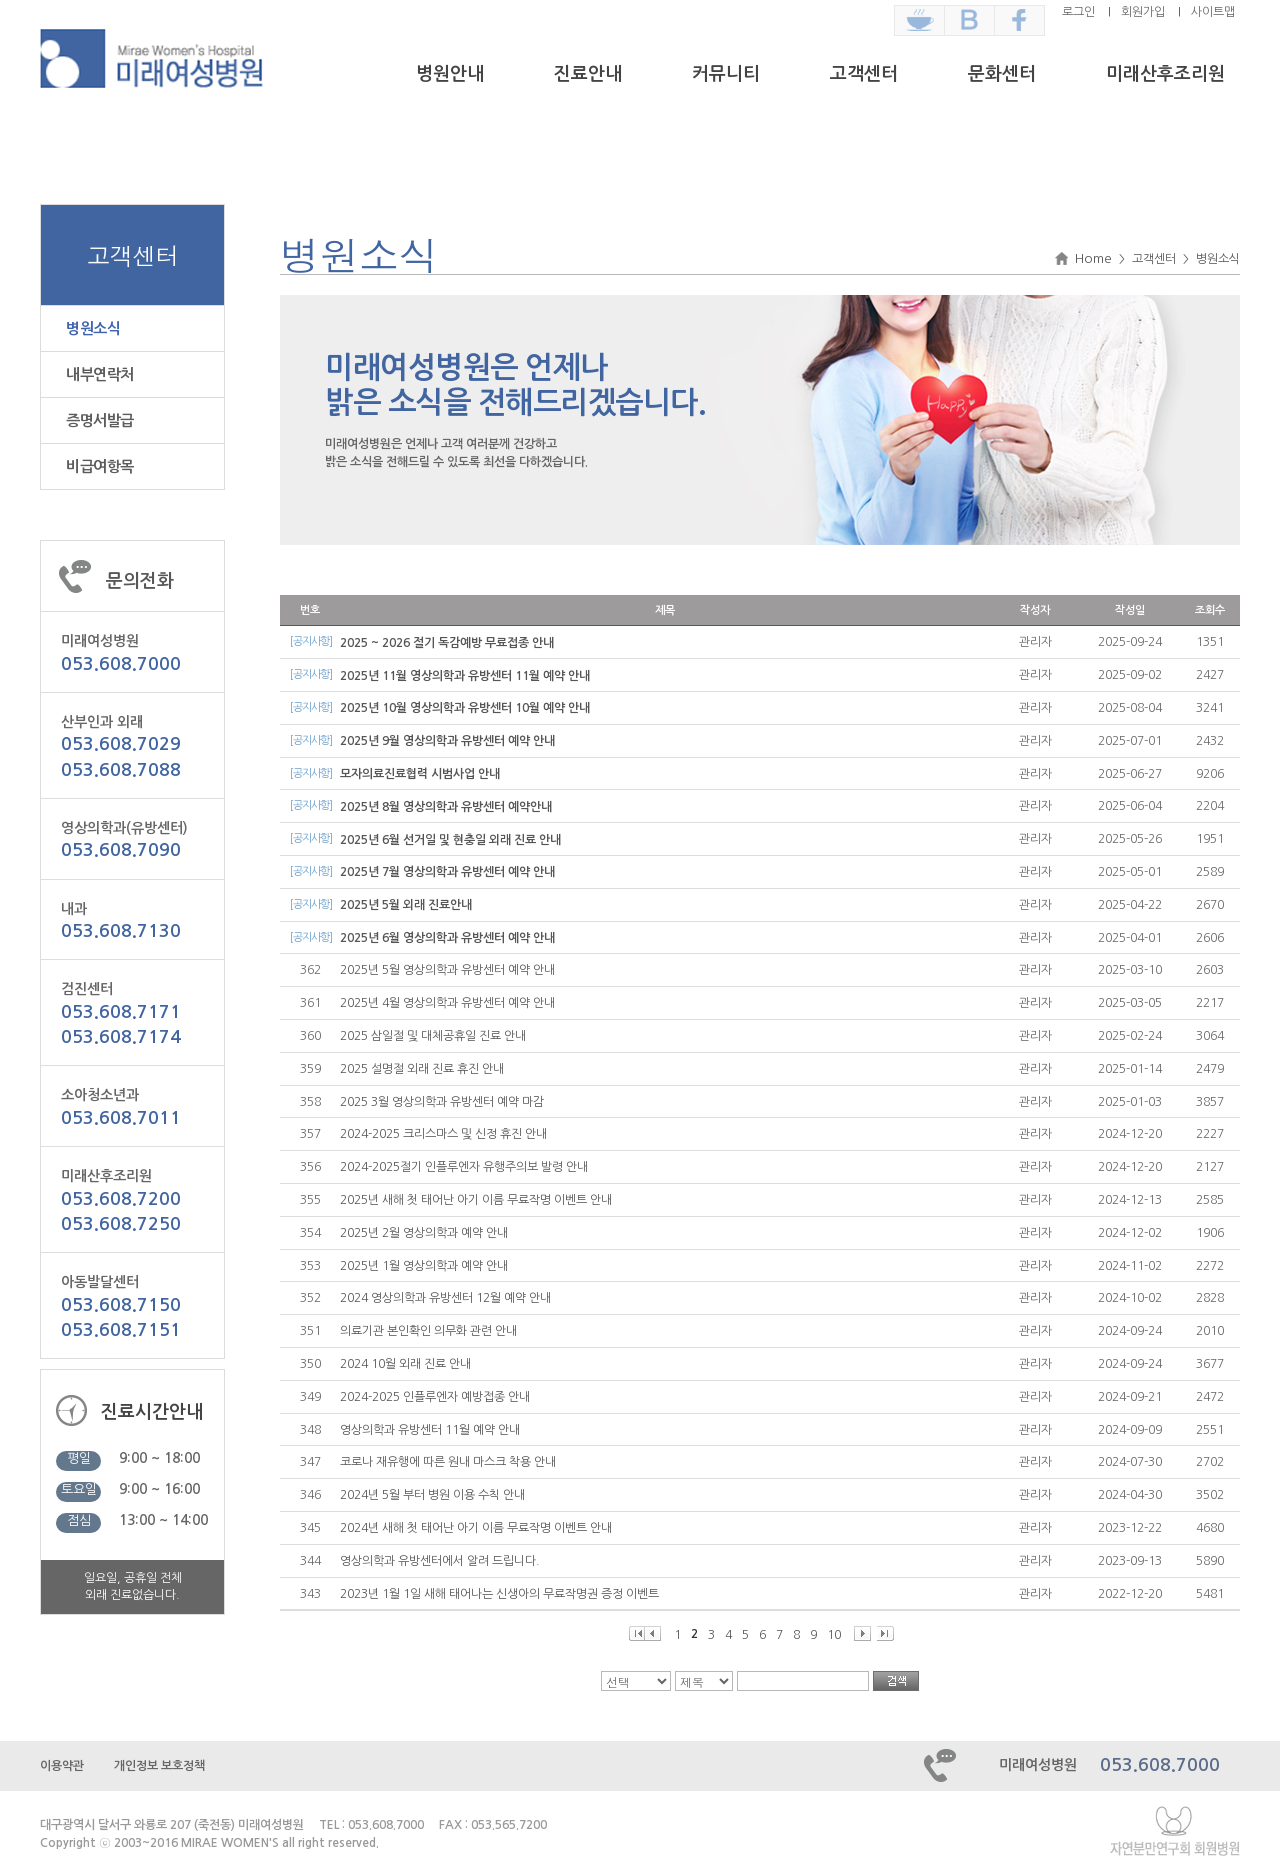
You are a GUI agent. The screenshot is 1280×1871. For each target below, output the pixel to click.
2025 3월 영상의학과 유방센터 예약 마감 (442, 1102)
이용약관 (62, 1766)
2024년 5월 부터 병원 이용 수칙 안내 (432, 1495)
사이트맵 (1213, 12)
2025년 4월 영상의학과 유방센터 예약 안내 (447, 1003)
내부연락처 (100, 374)
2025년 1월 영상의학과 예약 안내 (424, 1266)
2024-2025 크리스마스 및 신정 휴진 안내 (443, 1134)
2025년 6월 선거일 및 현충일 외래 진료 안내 (450, 840)
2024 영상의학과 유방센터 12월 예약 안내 (445, 1298)
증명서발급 (100, 420)
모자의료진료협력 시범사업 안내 (420, 774)
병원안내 (450, 74)
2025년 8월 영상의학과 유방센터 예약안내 (446, 807)
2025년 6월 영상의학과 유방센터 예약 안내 (447, 938)
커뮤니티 (726, 74)
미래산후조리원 (1165, 74)
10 (834, 1635)
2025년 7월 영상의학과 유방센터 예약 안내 (447, 872)
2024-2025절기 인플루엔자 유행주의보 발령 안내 (464, 1167)
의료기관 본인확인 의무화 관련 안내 (428, 1331)
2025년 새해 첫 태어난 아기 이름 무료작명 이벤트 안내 (476, 1200)
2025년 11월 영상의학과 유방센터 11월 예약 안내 (465, 676)
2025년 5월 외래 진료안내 (406, 905)
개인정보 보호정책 (159, 1766)
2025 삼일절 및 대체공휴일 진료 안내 (433, 1036)
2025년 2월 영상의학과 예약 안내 (424, 1233)
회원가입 (1143, 12)
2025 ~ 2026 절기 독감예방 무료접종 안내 (447, 643)
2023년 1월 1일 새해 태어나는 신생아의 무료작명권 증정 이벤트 (499, 1594)
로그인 (1078, 12)
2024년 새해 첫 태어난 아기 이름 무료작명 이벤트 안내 (476, 1528)
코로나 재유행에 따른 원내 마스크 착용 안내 (448, 1462)
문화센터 (1002, 74)
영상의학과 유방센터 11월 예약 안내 (430, 1430)
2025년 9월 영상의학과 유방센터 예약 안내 (447, 741)
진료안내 (588, 74)
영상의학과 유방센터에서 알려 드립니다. (440, 1561)
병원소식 (93, 328)
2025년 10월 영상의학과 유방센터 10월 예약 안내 (465, 708)
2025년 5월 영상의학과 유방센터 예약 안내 (447, 970)
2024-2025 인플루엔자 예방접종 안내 (435, 1397)
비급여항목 (100, 466)
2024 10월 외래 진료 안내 (405, 1364)
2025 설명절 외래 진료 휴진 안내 (422, 1069)
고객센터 (864, 74)
